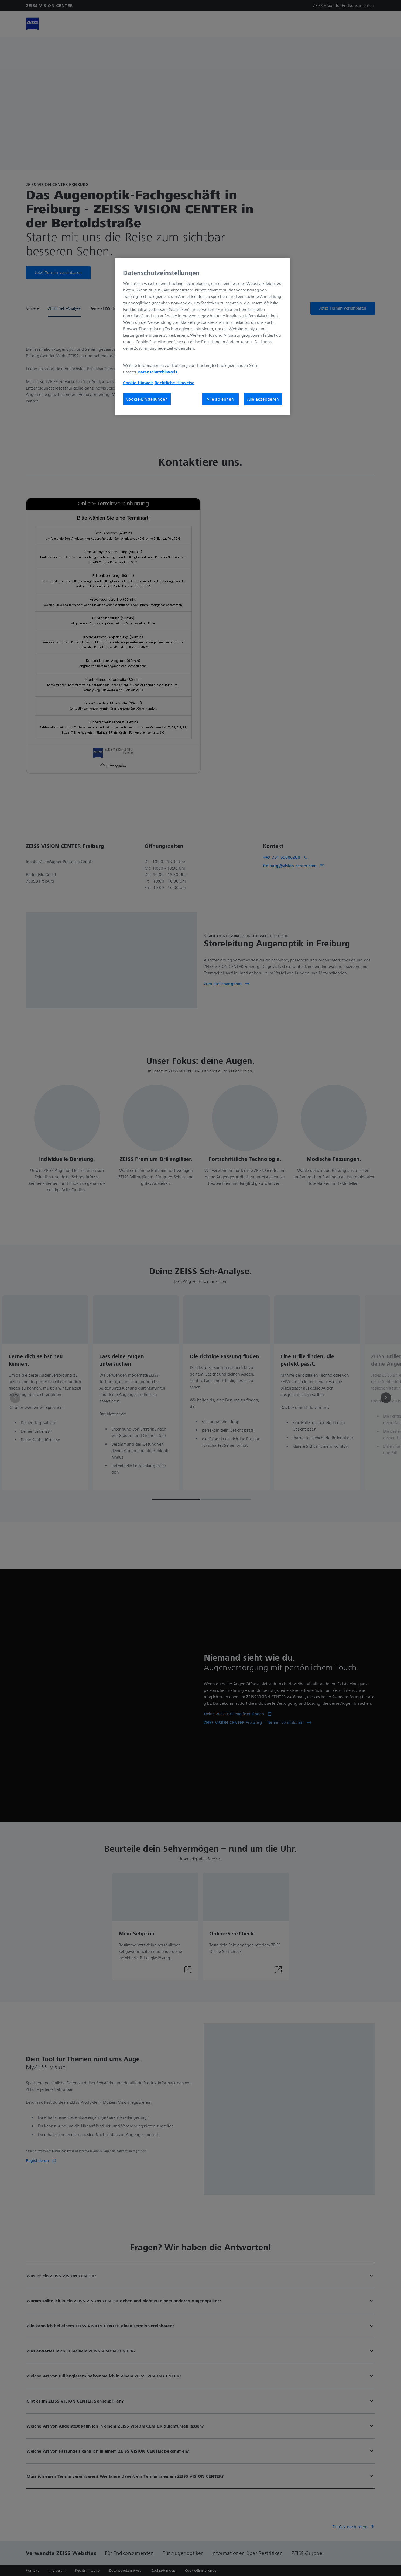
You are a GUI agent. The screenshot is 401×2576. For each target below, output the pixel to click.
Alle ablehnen (220, 399)
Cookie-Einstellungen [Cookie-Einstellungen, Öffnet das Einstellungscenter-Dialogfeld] (147, 399)
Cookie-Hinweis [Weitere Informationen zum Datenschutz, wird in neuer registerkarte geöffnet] (138, 383)
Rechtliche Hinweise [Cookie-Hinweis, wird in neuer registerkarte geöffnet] (174, 383)
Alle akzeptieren (263, 399)
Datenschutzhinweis (157, 372)
